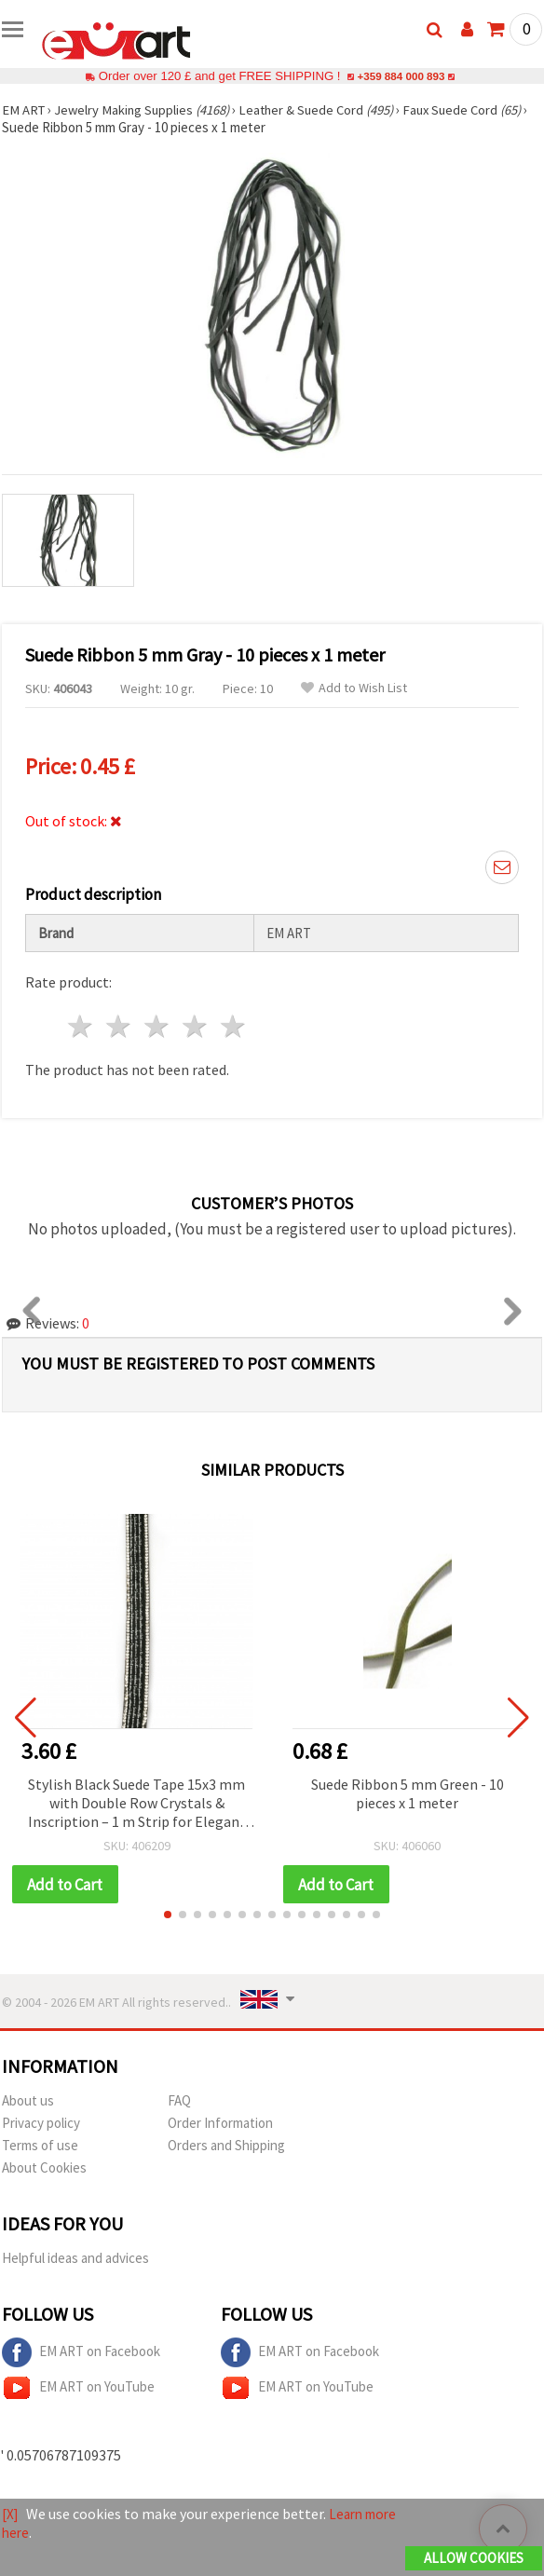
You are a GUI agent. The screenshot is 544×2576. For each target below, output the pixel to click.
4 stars (195, 1026)
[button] (167, 1915)
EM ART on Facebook (81, 2353)
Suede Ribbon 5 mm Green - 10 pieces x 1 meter (407, 1793)
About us (28, 2101)
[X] (11, 2514)
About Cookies (44, 2168)
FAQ (179, 2101)
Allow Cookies (474, 2559)
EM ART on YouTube (78, 2389)
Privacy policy (41, 2124)
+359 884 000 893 (400, 76)
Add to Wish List (354, 688)
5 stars (233, 1026)
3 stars (158, 1026)
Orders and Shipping (226, 2146)
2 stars (120, 1026)
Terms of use (40, 2146)
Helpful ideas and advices (75, 2259)
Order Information (220, 2124)
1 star (81, 1026)
